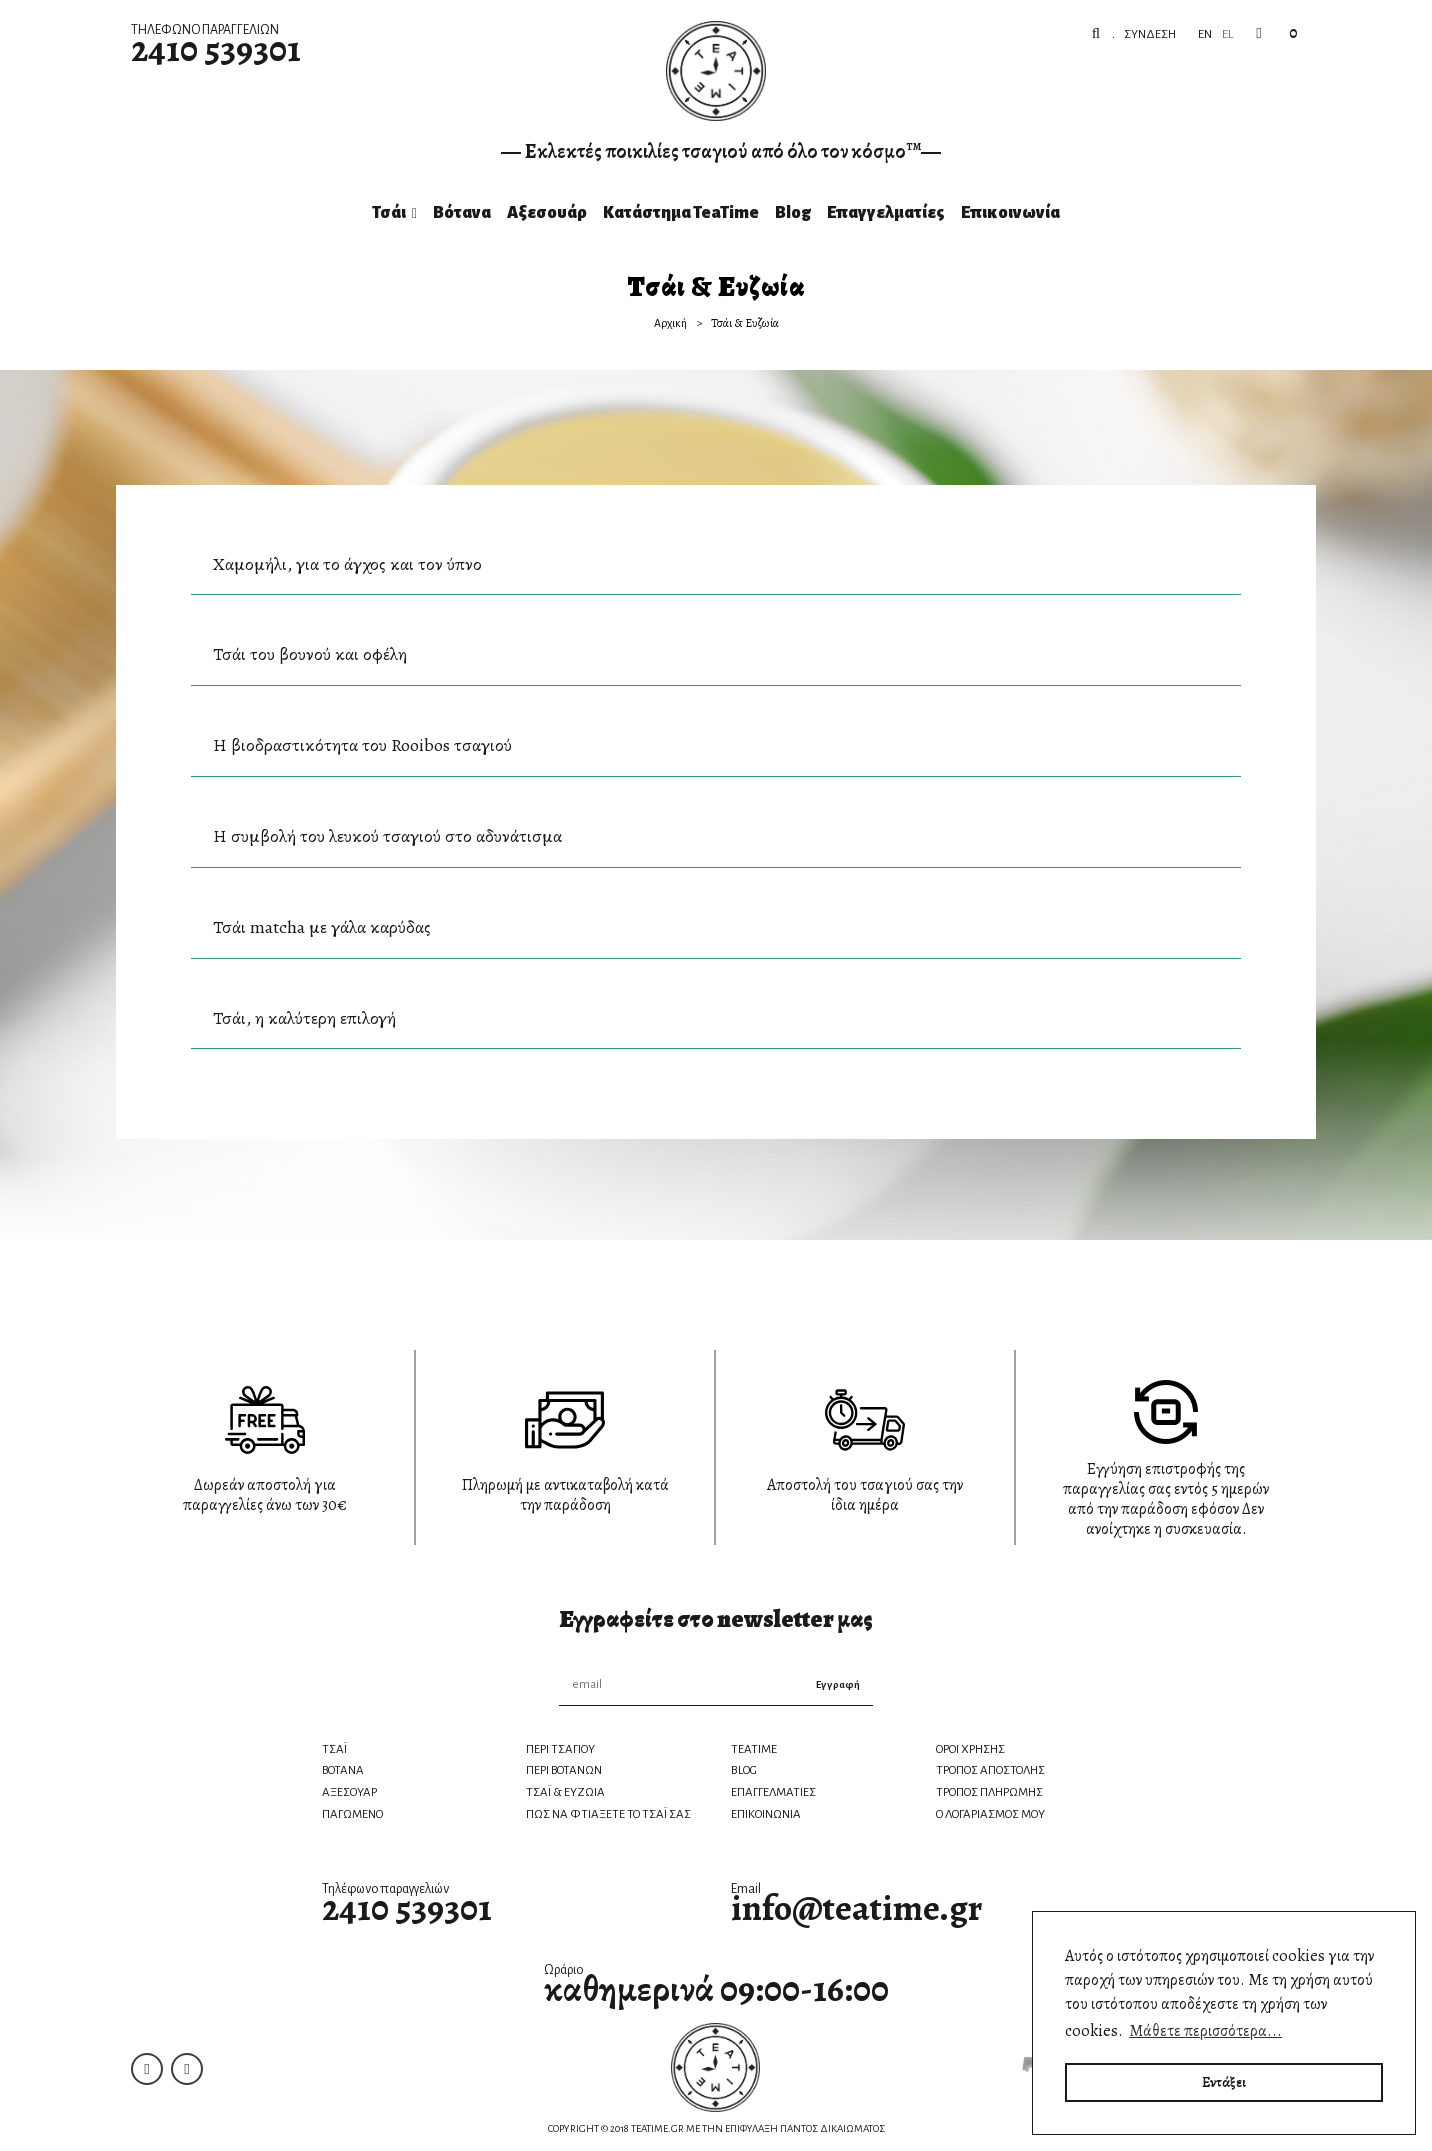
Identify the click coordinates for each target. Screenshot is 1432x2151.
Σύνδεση (1149, 34)
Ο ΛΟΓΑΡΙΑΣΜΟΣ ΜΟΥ (990, 1814)
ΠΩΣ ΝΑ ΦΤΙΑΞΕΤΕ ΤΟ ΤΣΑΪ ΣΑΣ (608, 1814)
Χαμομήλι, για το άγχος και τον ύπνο (347, 564)
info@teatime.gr (856, 1907)
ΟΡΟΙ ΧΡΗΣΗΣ (970, 1749)
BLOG (744, 1770)
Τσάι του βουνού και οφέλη (310, 654)
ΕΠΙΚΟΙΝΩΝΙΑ (766, 1814)
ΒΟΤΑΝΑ (343, 1770)
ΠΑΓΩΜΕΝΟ (352, 1814)
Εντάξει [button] (1224, 2082)
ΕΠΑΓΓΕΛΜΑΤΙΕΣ (773, 1792)
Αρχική (670, 323)
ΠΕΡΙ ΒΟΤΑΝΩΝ (564, 1770)
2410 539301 (216, 48)
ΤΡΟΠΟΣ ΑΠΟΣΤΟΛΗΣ (990, 1770)
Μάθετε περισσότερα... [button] (1205, 2031)
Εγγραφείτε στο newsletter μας (716, 1619)
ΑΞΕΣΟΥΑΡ (349, 1792)
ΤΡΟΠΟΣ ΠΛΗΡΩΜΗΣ (989, 1792)
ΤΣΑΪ (334, 1749)
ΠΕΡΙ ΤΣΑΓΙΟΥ (560, 1749)
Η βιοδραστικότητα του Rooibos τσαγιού (362, 745)
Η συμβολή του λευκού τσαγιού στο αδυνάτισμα (387, 836)
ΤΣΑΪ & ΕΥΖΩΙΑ (565, 1792)
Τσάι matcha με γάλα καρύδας (322, 927)
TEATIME (754, 1749)
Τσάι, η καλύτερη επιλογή (304, 1018)
